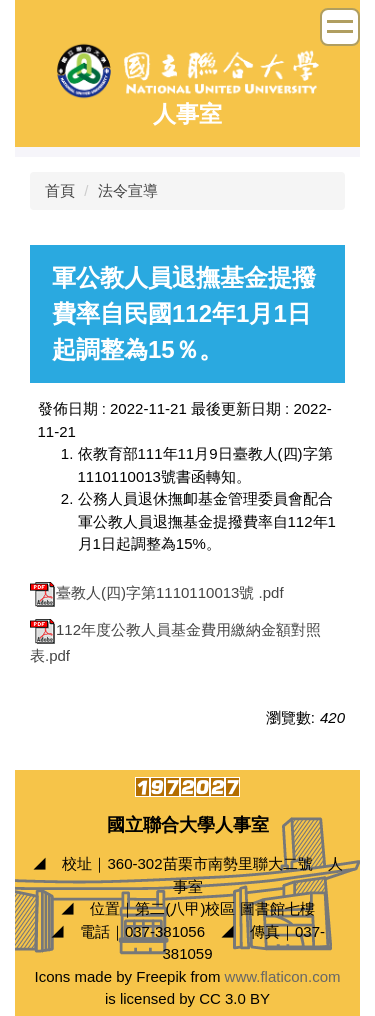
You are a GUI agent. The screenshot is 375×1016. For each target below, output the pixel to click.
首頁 (60, 190)
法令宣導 (128, 190)
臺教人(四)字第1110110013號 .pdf (157, 592)
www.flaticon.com (283, 976)
